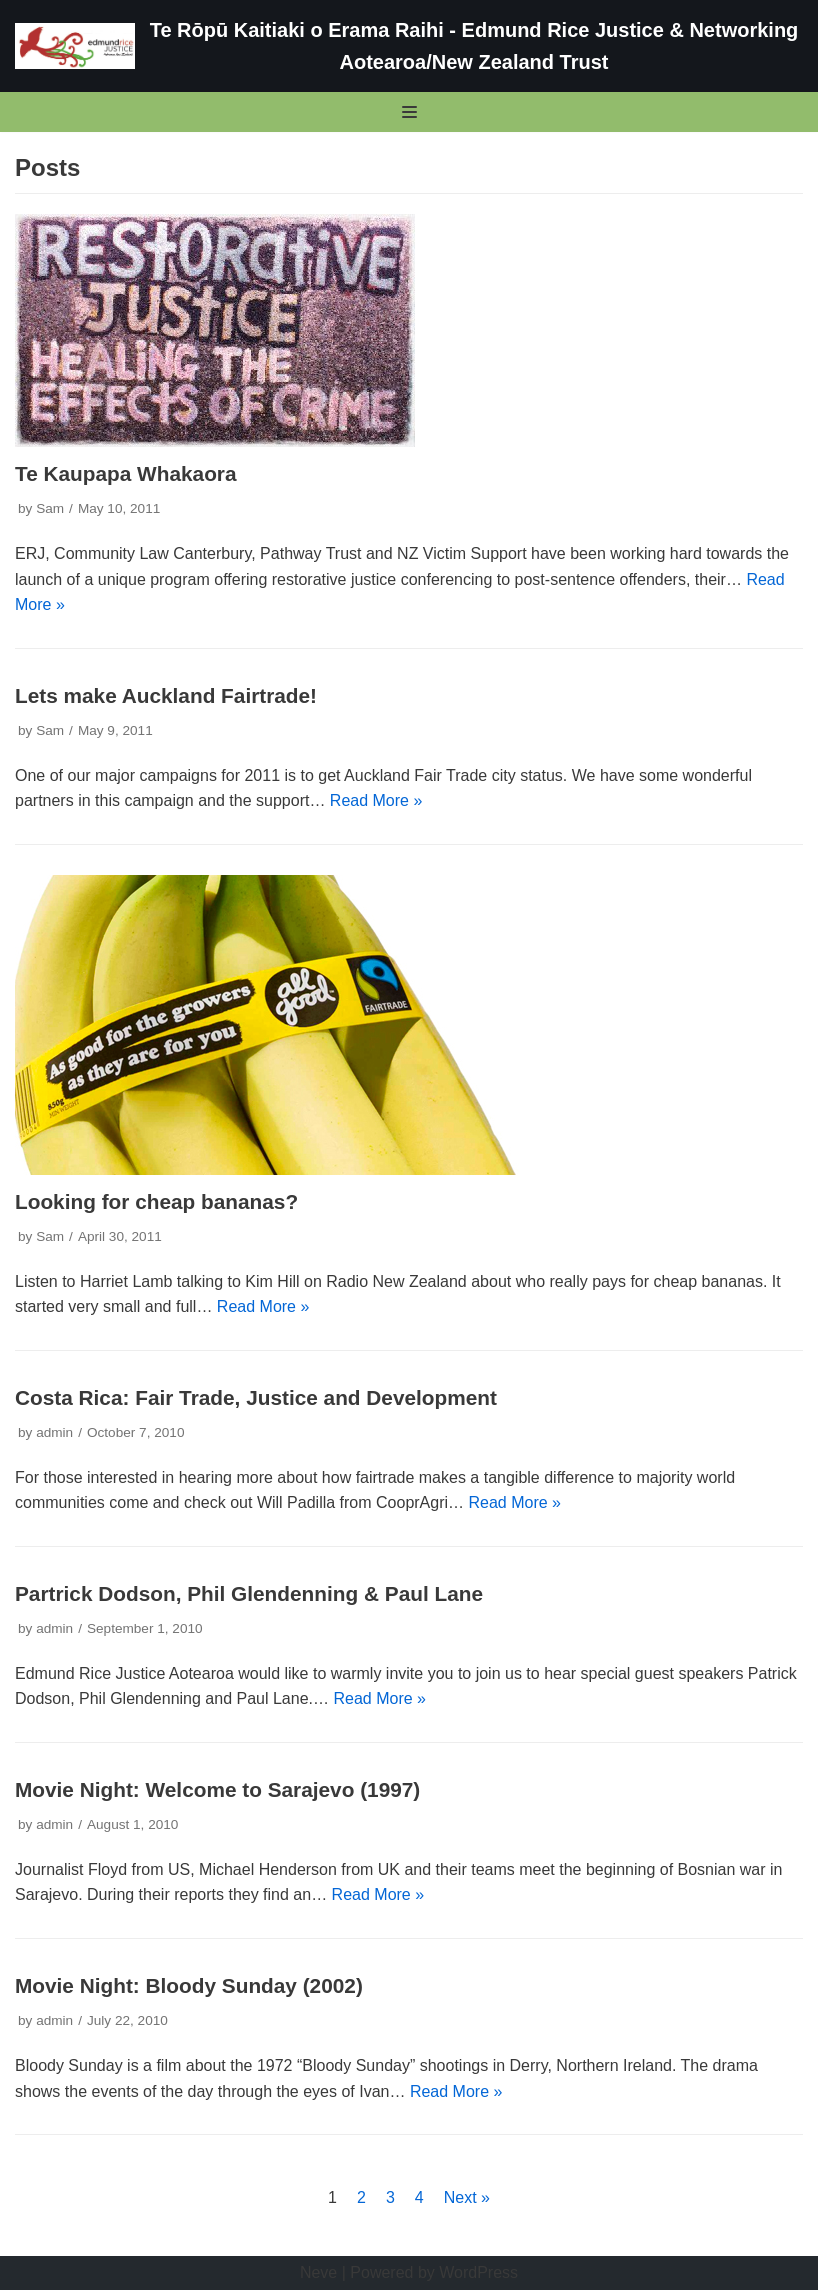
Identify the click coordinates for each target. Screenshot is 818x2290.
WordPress (478, 2272)
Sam (50, 508)
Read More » (376, 800)
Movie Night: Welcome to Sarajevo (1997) (217, 1789)
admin (54, 1432)
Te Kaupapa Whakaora (126, 473)
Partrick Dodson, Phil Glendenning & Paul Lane (249, 1593)
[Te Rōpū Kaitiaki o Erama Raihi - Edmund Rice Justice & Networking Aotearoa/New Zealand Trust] (409, 46)
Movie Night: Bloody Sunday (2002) (189, 1985)
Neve (318, 2272)
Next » (467, 2197)
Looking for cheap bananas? (156, 1201)
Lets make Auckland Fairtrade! (166, 695)
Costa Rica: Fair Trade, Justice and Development (256, 1397)
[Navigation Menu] (409, 112)
